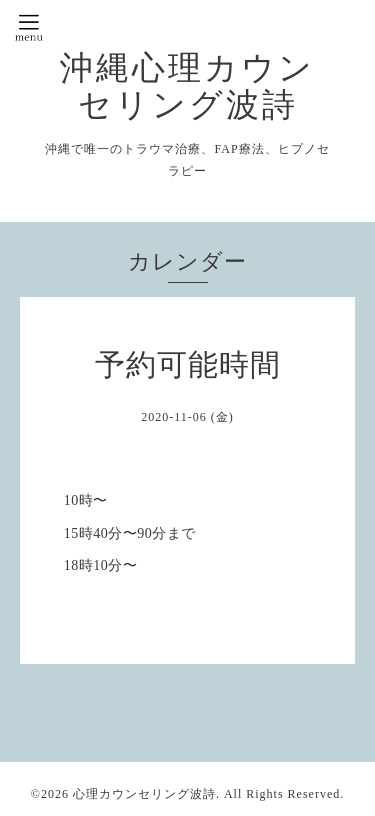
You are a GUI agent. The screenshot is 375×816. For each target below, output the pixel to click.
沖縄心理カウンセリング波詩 (187, 86)
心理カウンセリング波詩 (144, 794)
